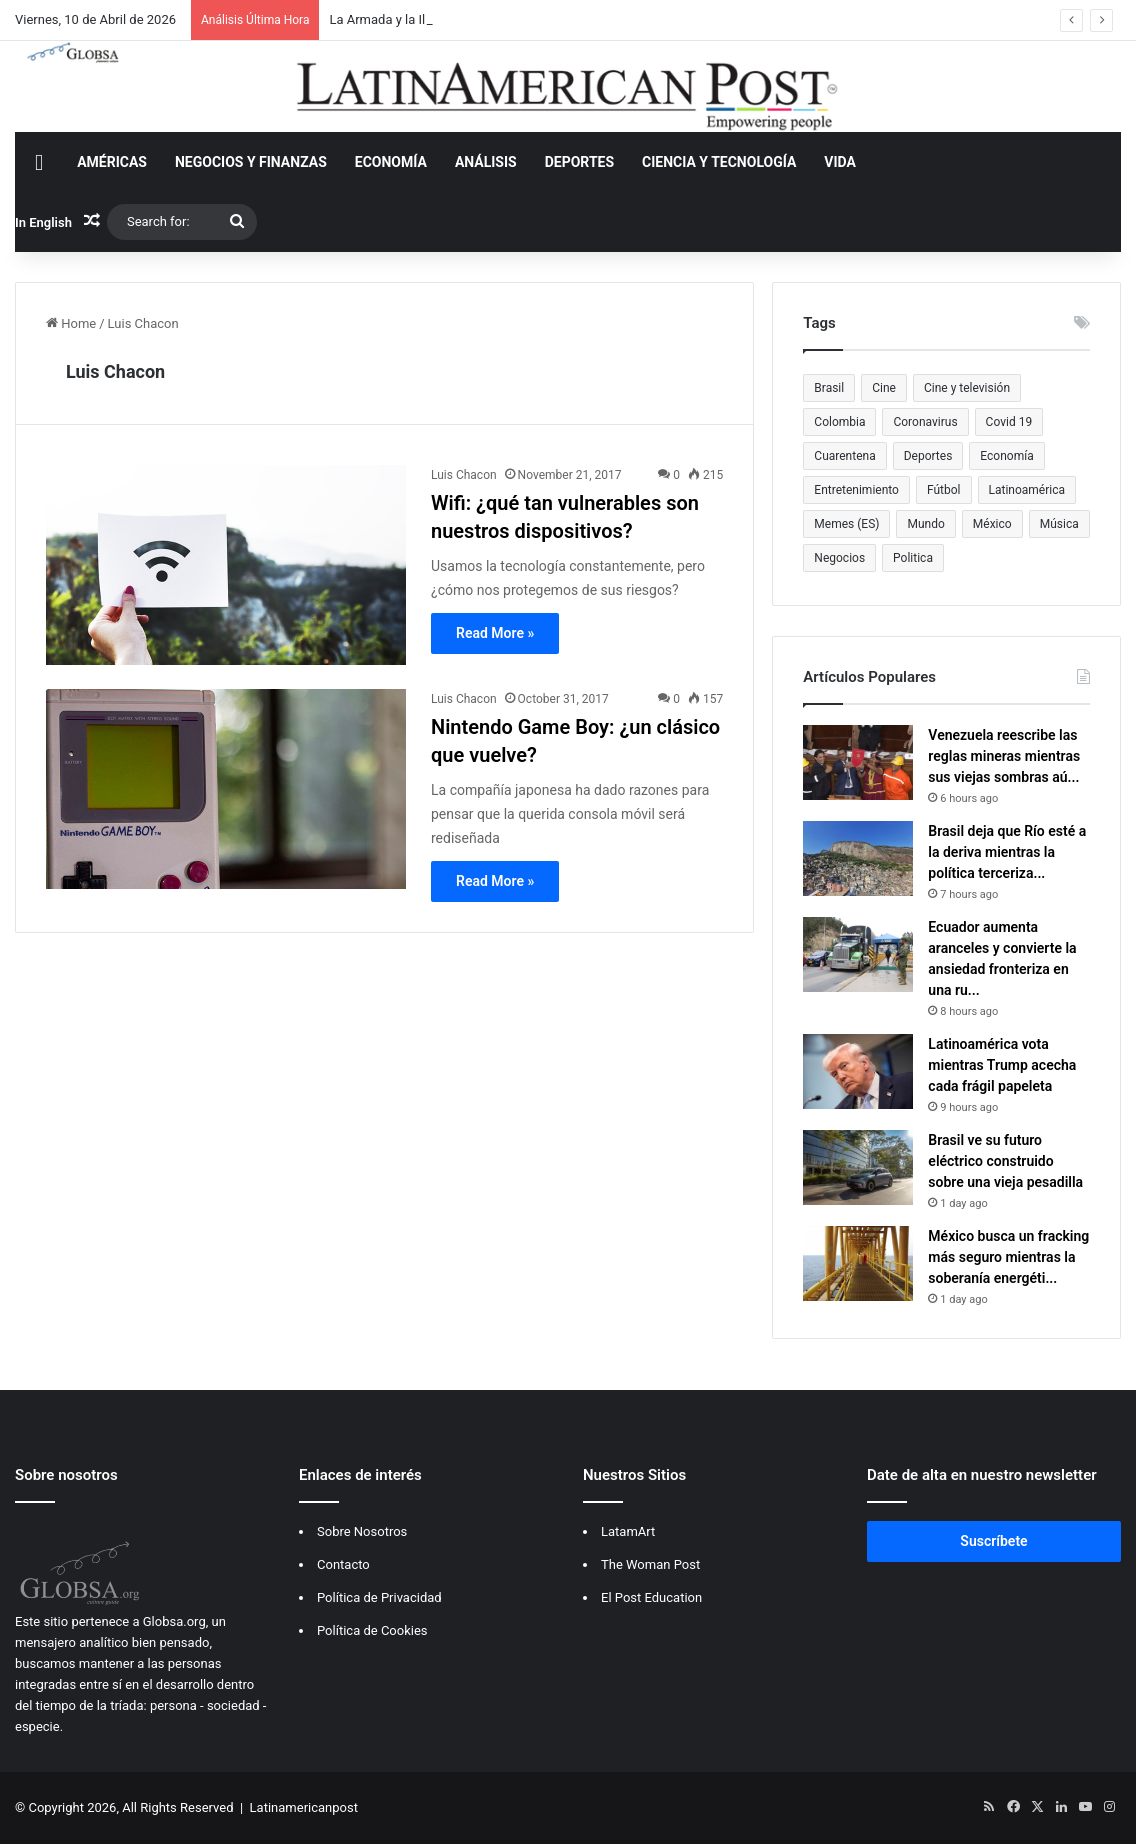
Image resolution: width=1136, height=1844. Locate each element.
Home (71, 323)
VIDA (840, 162)
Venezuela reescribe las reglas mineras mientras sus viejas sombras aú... (1004, 756)
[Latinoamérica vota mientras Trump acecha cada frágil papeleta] (858, 1071)
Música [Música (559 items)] (1059, 524)
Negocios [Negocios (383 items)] (839, 558)
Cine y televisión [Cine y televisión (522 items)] (967, 388)
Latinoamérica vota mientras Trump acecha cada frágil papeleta (1002, 1065)
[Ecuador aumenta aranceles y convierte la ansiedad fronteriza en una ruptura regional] (858, 954)
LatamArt (628, 1531)
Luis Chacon (115, 371)
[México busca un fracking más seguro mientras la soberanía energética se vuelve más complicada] (858, 1263)
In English (43, 222)
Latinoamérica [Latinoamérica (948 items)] (1027, 490)
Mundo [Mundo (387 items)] (925, 524)
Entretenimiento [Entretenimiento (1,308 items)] (856, 490)
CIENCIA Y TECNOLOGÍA (719, 162)
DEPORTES (579, 162)
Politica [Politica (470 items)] (913, 558)
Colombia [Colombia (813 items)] (839, 422)
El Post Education (651, 1597)
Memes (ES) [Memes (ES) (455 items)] (846, 524)
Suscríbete (993, 1541)
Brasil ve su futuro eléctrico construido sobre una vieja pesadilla (1005, 1161)
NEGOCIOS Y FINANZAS (251, 162)
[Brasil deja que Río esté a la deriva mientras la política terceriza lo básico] (858, 858)
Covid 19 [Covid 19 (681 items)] (1009, 422)
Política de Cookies (372, 1630)
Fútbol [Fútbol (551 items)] (944, 490)
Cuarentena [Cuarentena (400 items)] (844, 456)
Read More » (495, 633)
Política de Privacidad (379, 1597)
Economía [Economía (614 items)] (1006, 456)
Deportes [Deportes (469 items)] (928, 456)
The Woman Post (650, 1564)
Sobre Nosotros (362, 1531)
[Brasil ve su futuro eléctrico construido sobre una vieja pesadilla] (858, 1167)
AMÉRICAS (112, 162)
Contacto (343, 1564)
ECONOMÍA (391, 162)
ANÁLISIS (486, 162)
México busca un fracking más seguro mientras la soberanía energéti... (1008, 1257)
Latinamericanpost (304, 1807)
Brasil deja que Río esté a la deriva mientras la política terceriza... (1007, 852)
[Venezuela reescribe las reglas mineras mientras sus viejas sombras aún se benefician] (858, 762)
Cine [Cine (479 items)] (884, 388)
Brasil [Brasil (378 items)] (829, 388)
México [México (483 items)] (992, 524)
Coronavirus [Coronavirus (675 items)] (925, 422)
